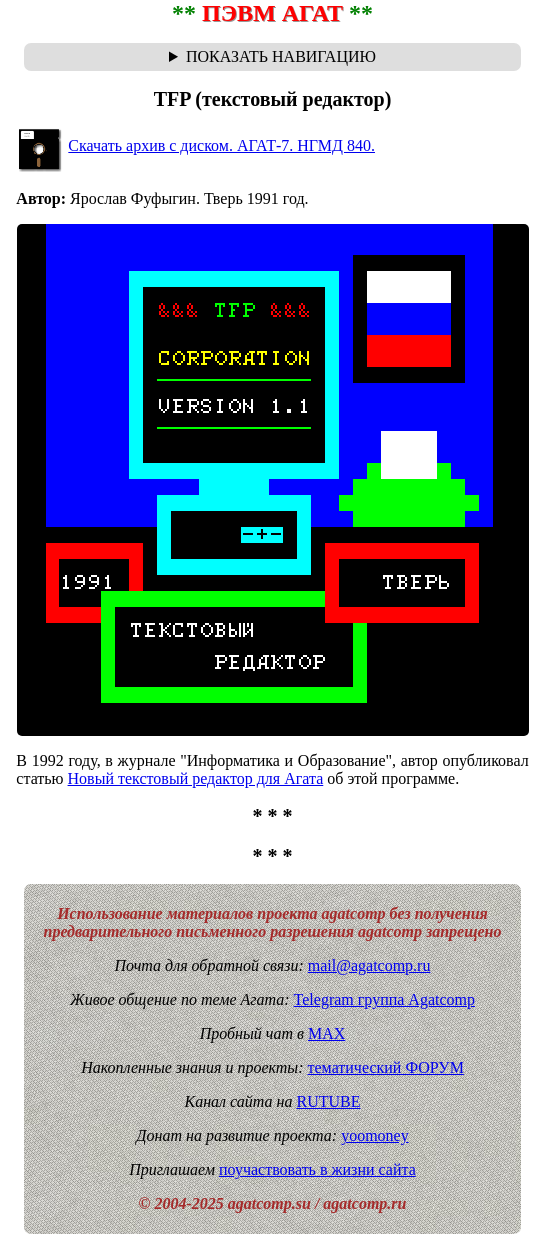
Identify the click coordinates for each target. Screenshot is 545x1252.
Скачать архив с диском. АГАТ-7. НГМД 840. (221, 145)
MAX (326, 1033)
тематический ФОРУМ (386, 1067)
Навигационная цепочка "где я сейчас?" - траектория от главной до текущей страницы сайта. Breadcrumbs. (272, 57)
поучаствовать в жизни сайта (317, 1169)
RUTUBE (328, 1101)
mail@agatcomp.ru (369, 965)
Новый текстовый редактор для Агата (196, 778)
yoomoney (375, 1135)
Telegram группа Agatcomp (384, 999)
